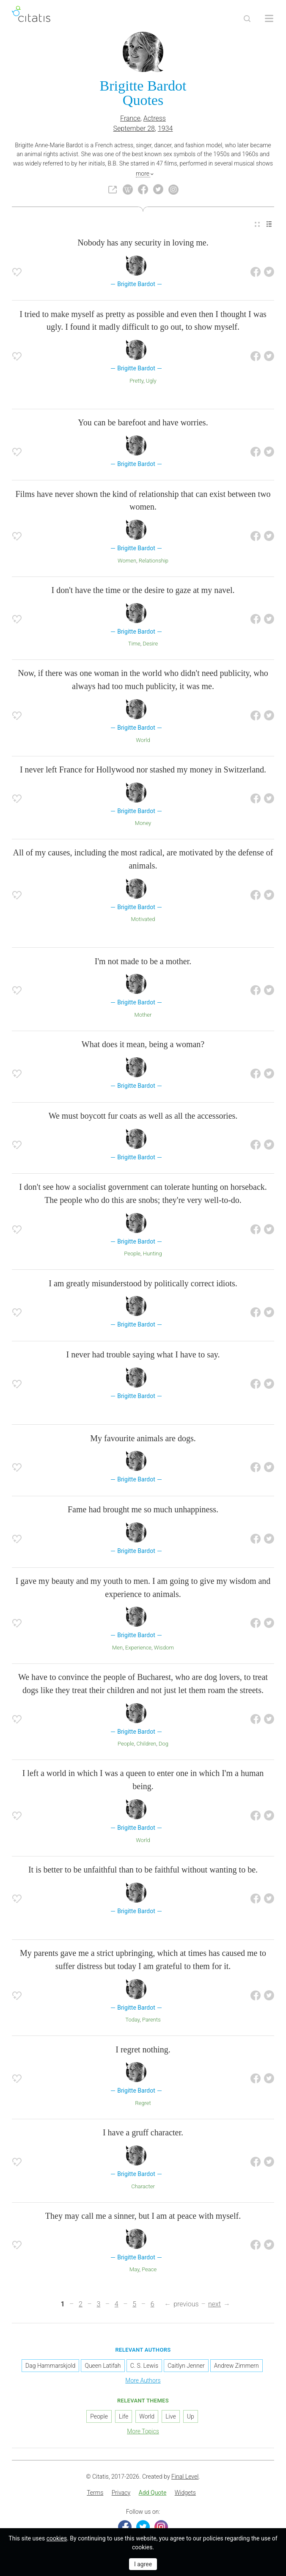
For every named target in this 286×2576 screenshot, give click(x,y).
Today (132, 2019)
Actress (154, 118)
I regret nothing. (143, 2049)
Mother (143, 1015)
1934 (165, 128)
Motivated (143, 919)
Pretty (136, 381)
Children (146, 1743)
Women (127, 560)
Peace (149, 2269)
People (132, 1253)
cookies (57, 2538)
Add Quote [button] (153, 2492)
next (214, 2304)
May (134, 2269)
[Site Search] (247, 19)
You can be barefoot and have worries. (143, 422)
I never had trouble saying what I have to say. (143, 1354)
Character (143, 2186)
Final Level (184, 2476)
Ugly (151, 381)
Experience (138, 1647)
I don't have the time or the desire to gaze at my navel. (143, 590)
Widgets (185, 2492)
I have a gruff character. (143, 2132)
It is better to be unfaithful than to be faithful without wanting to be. (143, 1869)
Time (134, 643)
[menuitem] (257, 224)
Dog (163, 1743)
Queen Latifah (103, 2365)
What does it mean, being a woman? (143, 1044)
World (143, 740)
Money (143, 823)
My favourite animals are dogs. (142, 1438)
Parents (151, 2019)
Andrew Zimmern (236, 2365)
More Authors (142, 2380)
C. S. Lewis (144, 2365)
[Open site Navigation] (269, 19)
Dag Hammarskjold (50, 2365)
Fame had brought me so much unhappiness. (143, 1509)
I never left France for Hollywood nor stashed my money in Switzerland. (143, 769)
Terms (95, 2492)
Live (170, 2416)
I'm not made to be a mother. (143, 961)
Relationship (153, 560)
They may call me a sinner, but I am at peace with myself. (143, 2215)
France (130, 118)
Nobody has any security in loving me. (142, 242)
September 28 (134, 128)
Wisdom (164, 1647)
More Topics (143, 2431)
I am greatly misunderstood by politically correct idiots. (143, 1283)
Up (190, 2416)
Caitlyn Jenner (186, 2365)
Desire (150, 643)
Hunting (152, 1253)
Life (123, 2416)
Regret (143, 2103)
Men (117, 1647)
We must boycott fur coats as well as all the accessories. (143, 1115)
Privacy (121, 2492)
